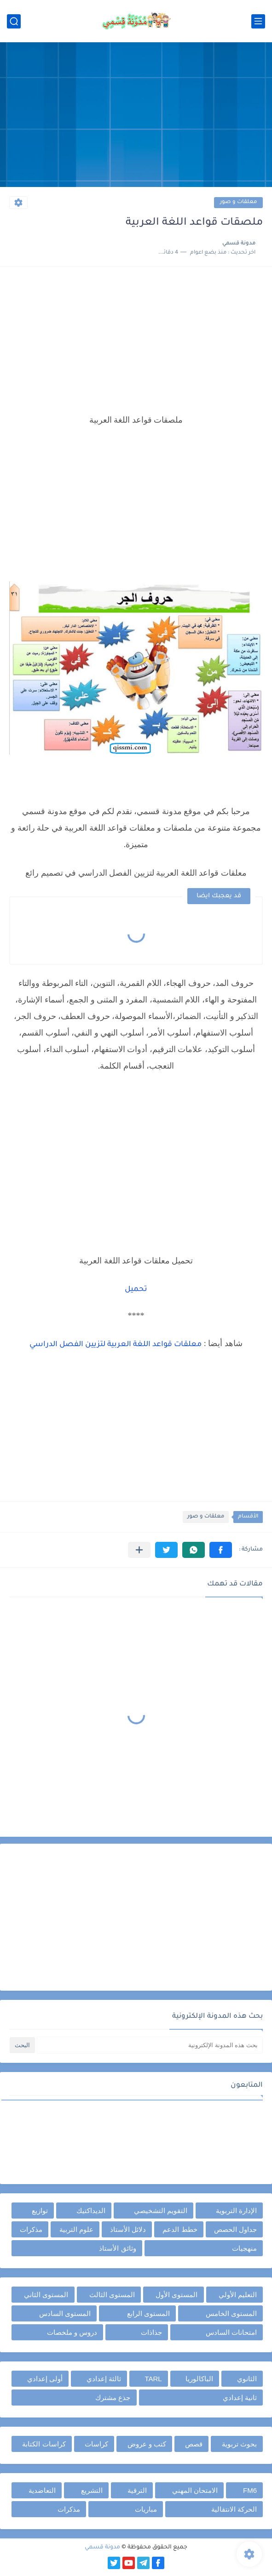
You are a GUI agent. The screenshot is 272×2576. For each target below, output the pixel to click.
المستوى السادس (65, 2313)
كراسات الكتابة (43, 2444)
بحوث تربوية (239, 2444)
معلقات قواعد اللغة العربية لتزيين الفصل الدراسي (115, 1345)
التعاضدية (42, 2490)
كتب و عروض (146, 2444)
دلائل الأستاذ (128, 2229)
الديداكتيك (90, 2210)
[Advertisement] (136, 115)
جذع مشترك (112, 2397)
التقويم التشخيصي (160, 2210)
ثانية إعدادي (240, 2397)
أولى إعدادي (45, 2379)
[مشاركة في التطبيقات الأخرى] (139, 1550)
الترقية (137, 2490)
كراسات (96, 2444)
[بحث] (14, 21)
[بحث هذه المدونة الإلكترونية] (150, 2045)
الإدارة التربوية (236, 2210)
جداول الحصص (235, 2229)
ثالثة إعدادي (104, 2379)
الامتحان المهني (195, 2490)
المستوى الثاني (46, 2295)
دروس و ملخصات (72, 2332)
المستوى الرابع (148, 2313)
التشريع (92, 2490)
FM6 (250, 2490)
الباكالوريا (199, 2379)
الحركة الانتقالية (234, 2509)
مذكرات (31, 2229)
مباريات (146, 2509)
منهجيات (244, 2248)
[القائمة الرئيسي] (258, 21)
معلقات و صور (238, 202)
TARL (153, 2379)
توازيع (40, 2210)
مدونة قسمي (102, 2547)
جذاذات (151, 2332)
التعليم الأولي (238, 2295)
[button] (220, 1550)
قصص (194, 2444)
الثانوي (247, 2379)
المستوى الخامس (231, 2313)
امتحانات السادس (231, 2332)
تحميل (136, 1289)
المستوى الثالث (112, 2295)
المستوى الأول (176, 2295)
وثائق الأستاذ (117, 2248)
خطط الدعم (179, 2229)
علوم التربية (76, 2229)
